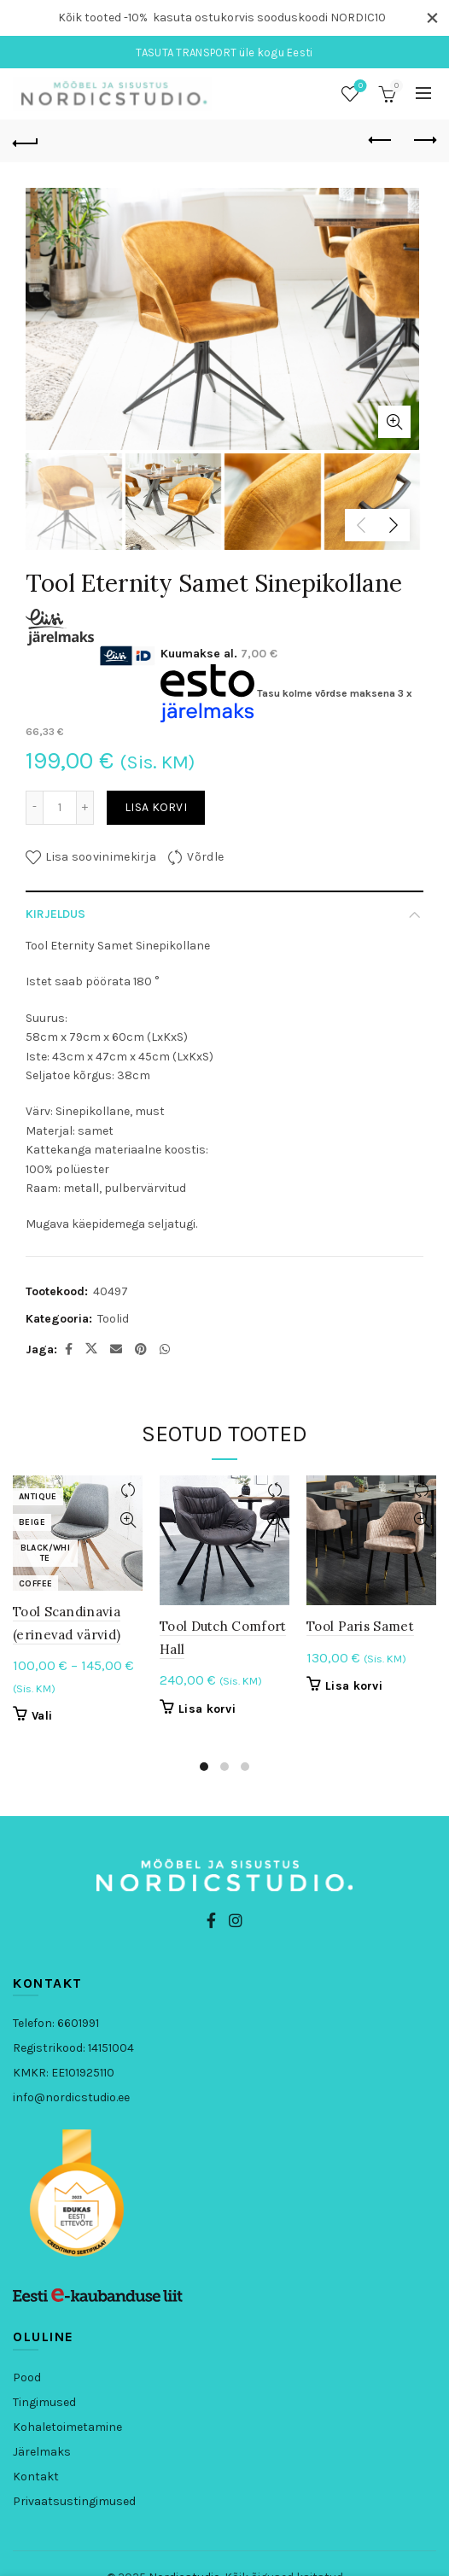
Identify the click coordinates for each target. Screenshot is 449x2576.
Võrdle (205, 855)
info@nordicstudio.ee (71, 2095)
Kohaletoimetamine (67, 2425)
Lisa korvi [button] (207, 1707)
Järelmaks (42, 2450)
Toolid (113, 1317)
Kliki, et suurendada (394, 421)
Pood (27, 2376)
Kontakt (36, 2475)
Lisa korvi (156, 805)
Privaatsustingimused (74, 2499)
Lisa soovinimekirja (100, 855)
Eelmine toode (381, 138)
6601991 (78, 2021)
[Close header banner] (432, 18)
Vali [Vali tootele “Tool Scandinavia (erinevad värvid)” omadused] (42, 1715)
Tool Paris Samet (360, 1625)
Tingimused (44, 2400)
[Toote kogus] (60, 806)
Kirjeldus (55, 912)
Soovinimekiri (359, 85)
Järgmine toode (424, 138)
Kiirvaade (128, 1519)
